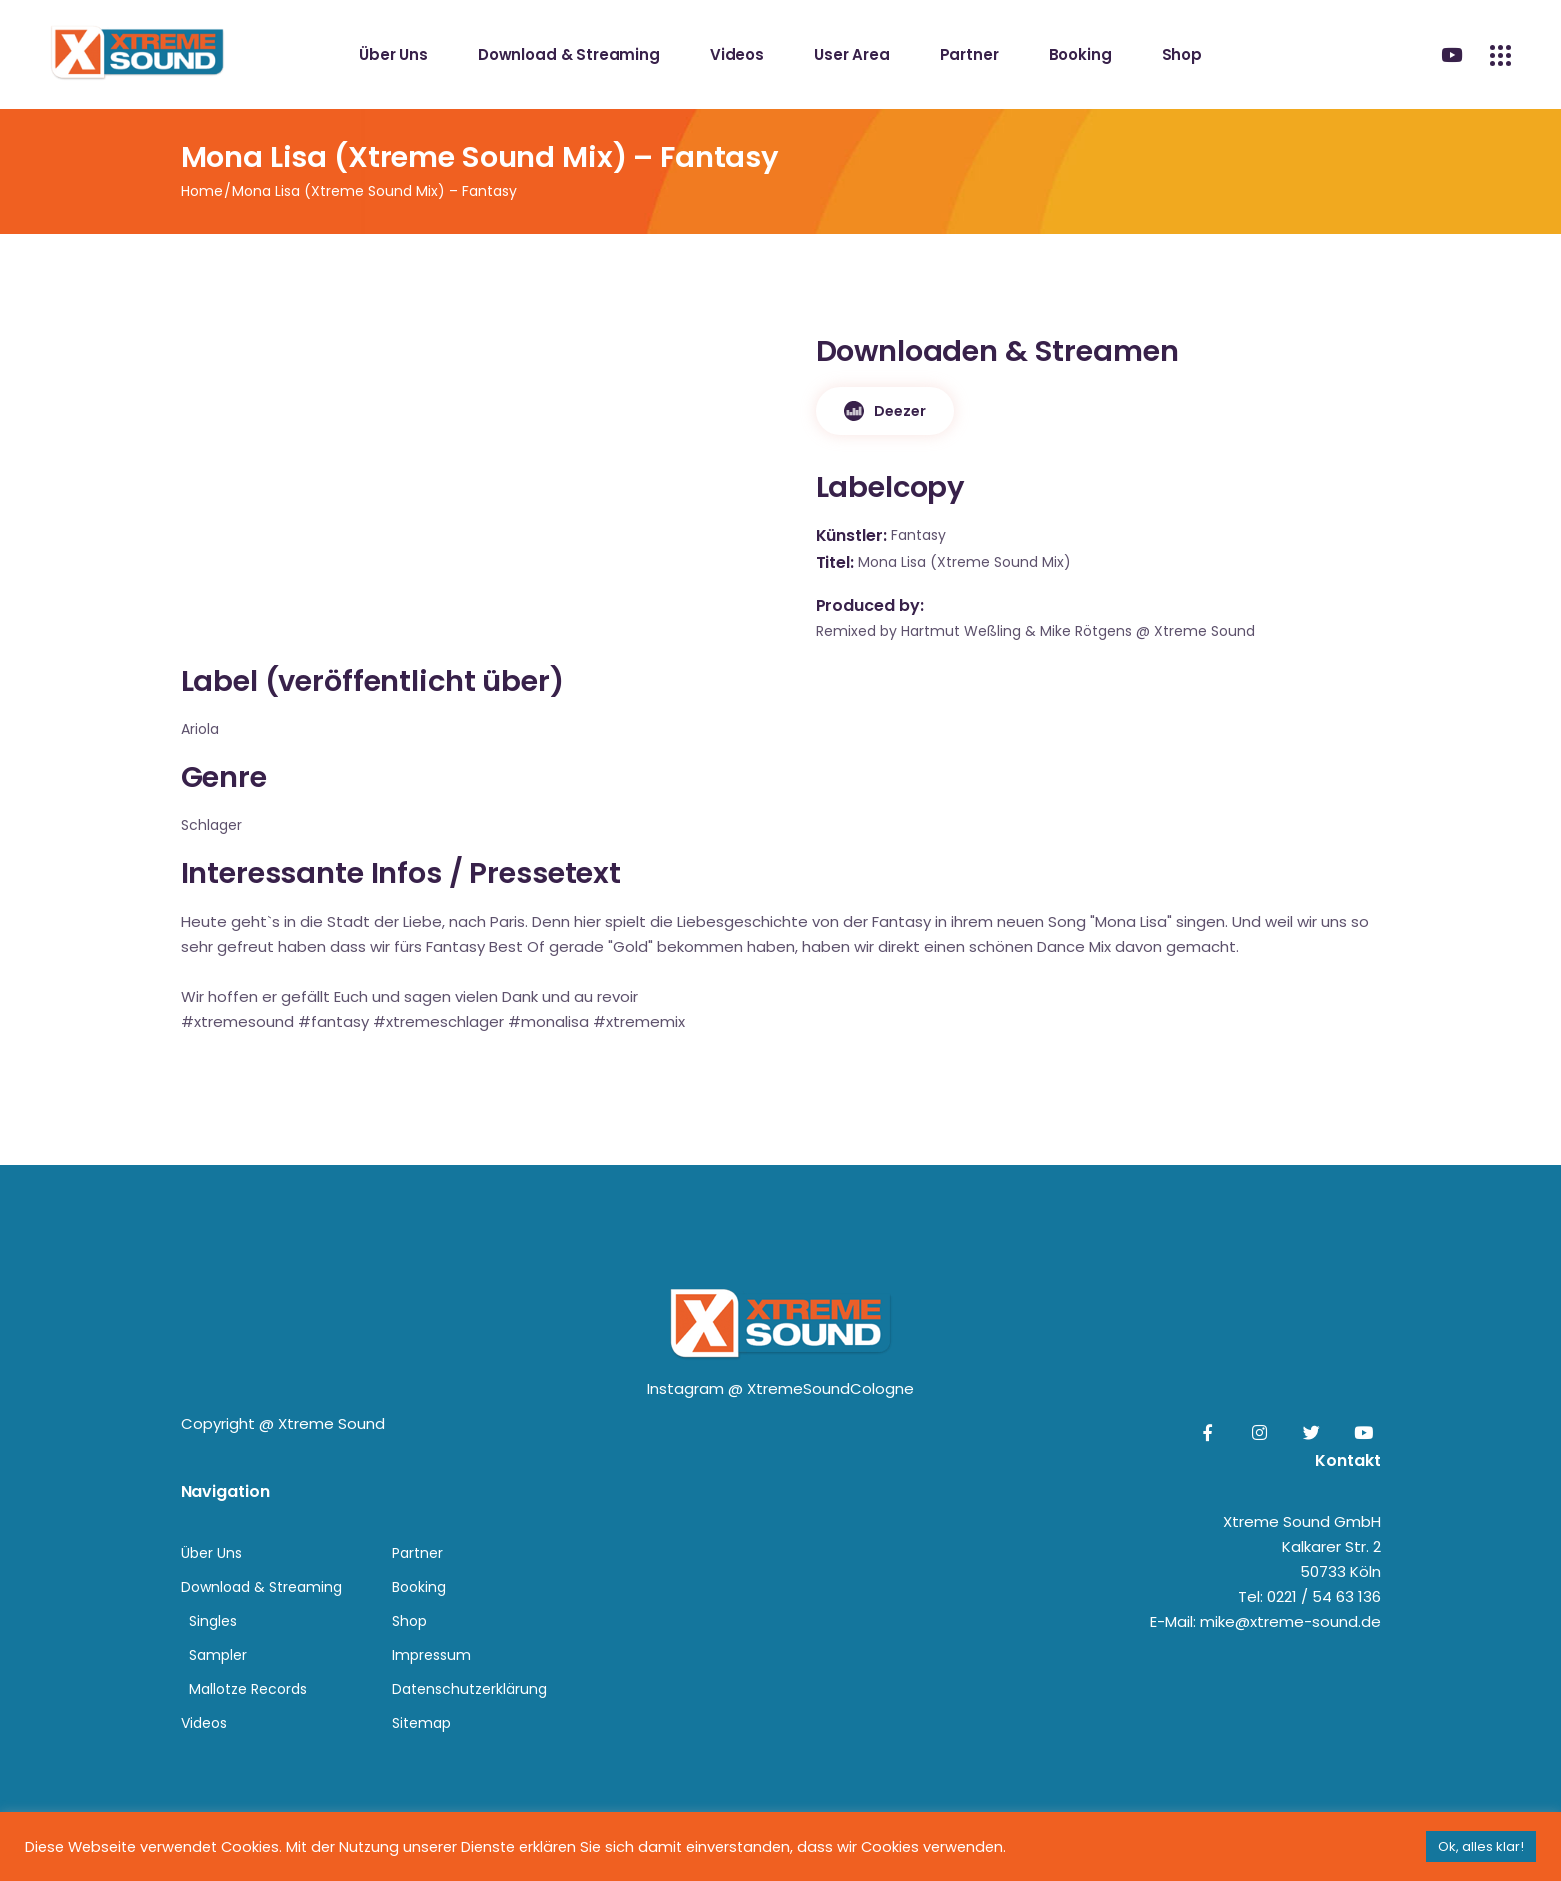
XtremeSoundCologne (830, 1388)
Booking (419, 1587)
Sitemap (421, 1723)
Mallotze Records (248, 1689)
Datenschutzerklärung (469, 1689)
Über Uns (211, 1553)
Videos (204, 1723)
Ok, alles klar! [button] (1481, 1846)
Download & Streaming (261, 1587)
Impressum (431, 1655)
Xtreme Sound (331, 1423)
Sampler (218, 1655)
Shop (409, 1621)
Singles (213, 1621)
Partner (417, 1553)
